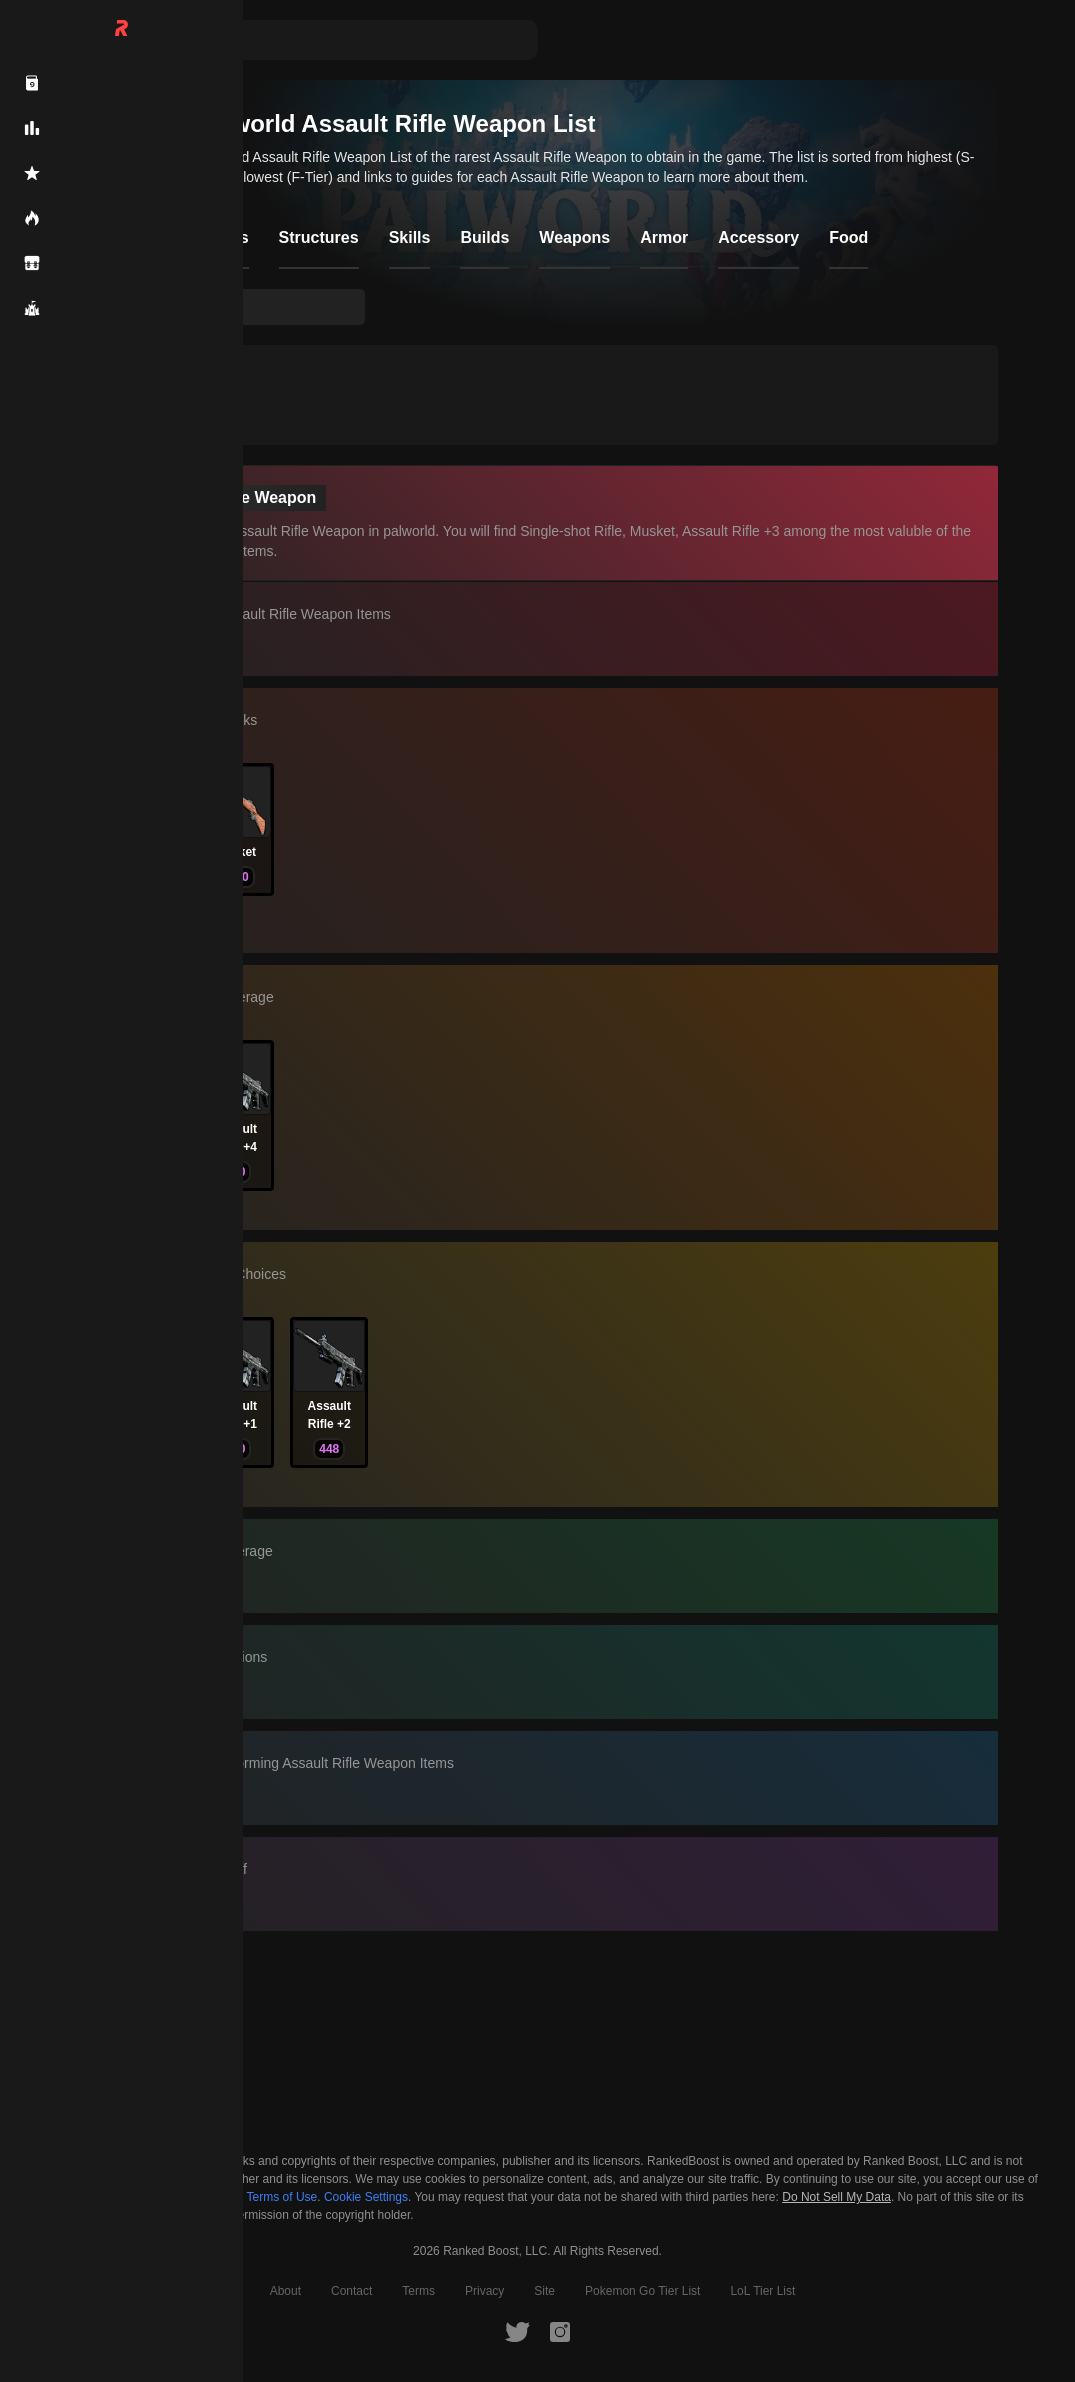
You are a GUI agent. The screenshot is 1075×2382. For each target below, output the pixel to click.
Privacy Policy (182, 2197)
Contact (351, 2291)
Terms (418, 2291)
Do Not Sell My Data (836, 2197)
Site (544, 2291)
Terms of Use (282, 2197)
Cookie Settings (366, 2197)
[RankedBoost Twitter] (517, 2331)
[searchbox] (247, 307)
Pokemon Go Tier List (642, 2291)
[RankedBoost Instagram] (560, 2331)
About (285, 2291)
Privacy (484, 2291)
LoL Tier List (762, 2291)
